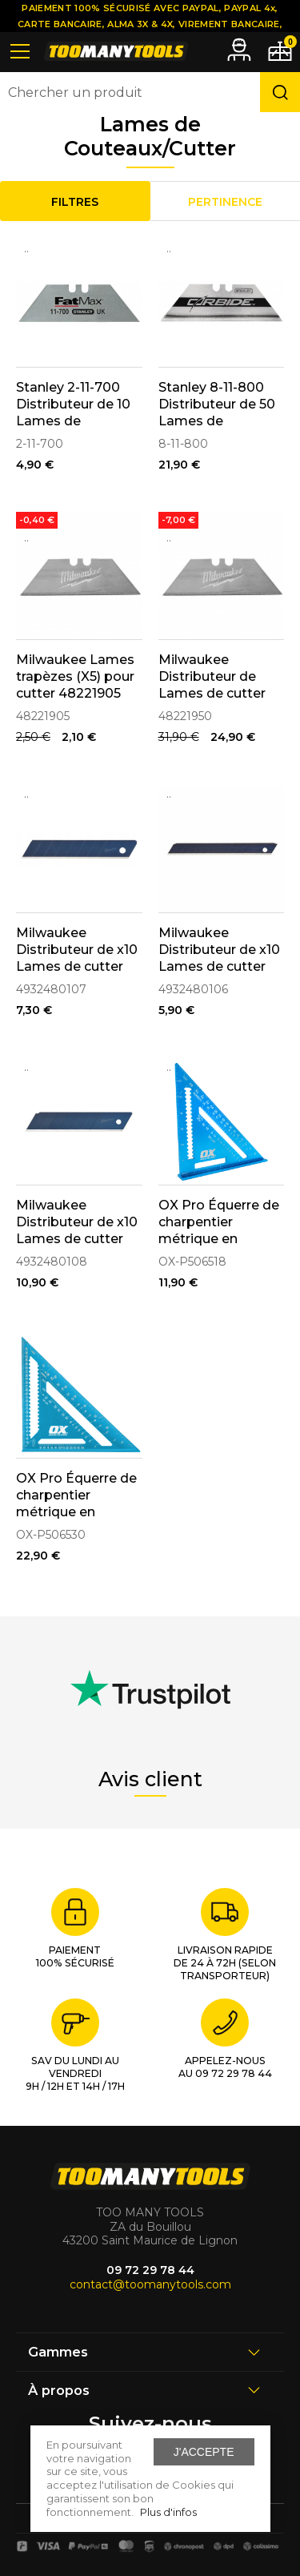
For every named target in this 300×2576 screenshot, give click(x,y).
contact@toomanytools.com (150, 2284)
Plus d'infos (168, 2512)
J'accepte (204, 2451)
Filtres (74, 202)
